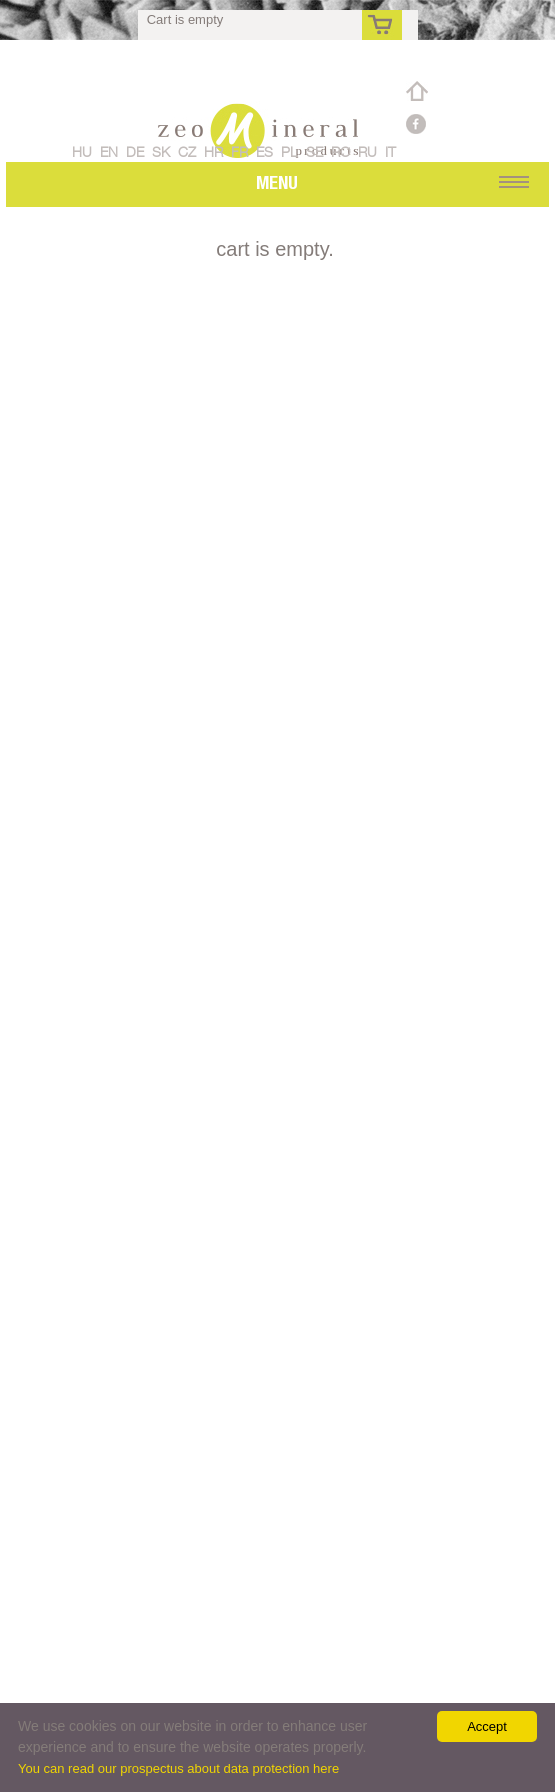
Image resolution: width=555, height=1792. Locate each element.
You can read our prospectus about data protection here (178, 1768)
